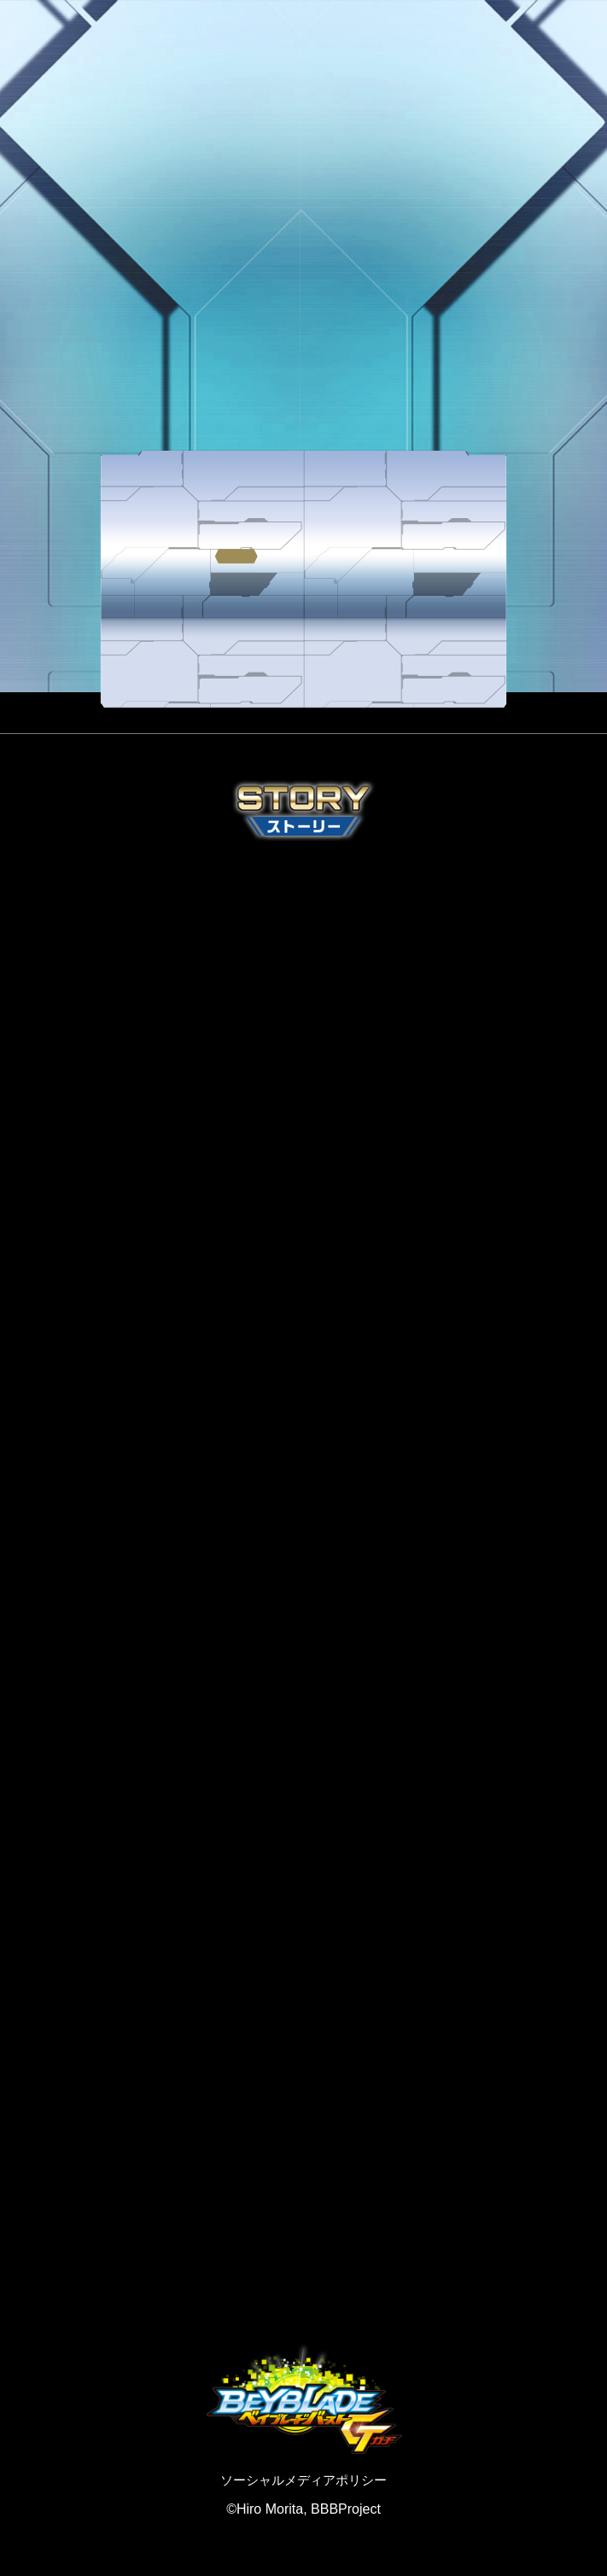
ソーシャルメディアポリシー (303, 2480)
